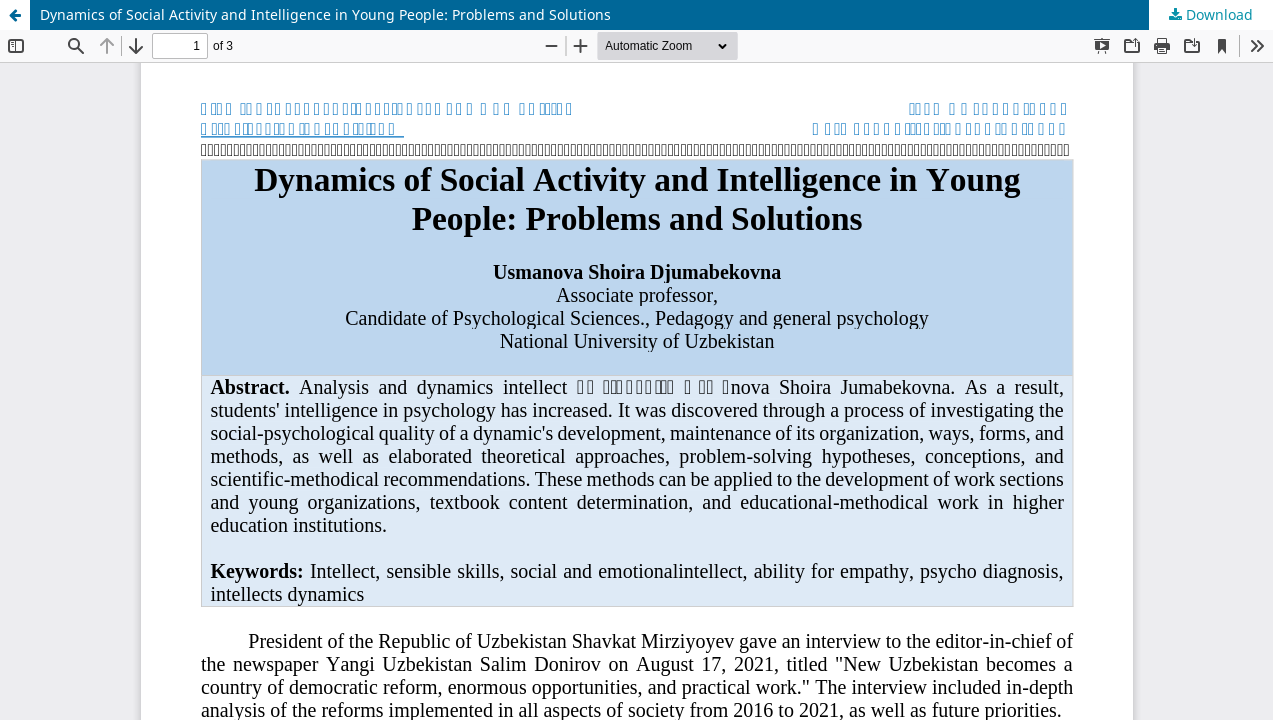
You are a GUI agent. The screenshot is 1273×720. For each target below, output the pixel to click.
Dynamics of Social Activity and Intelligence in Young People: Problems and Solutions (325, 14)
